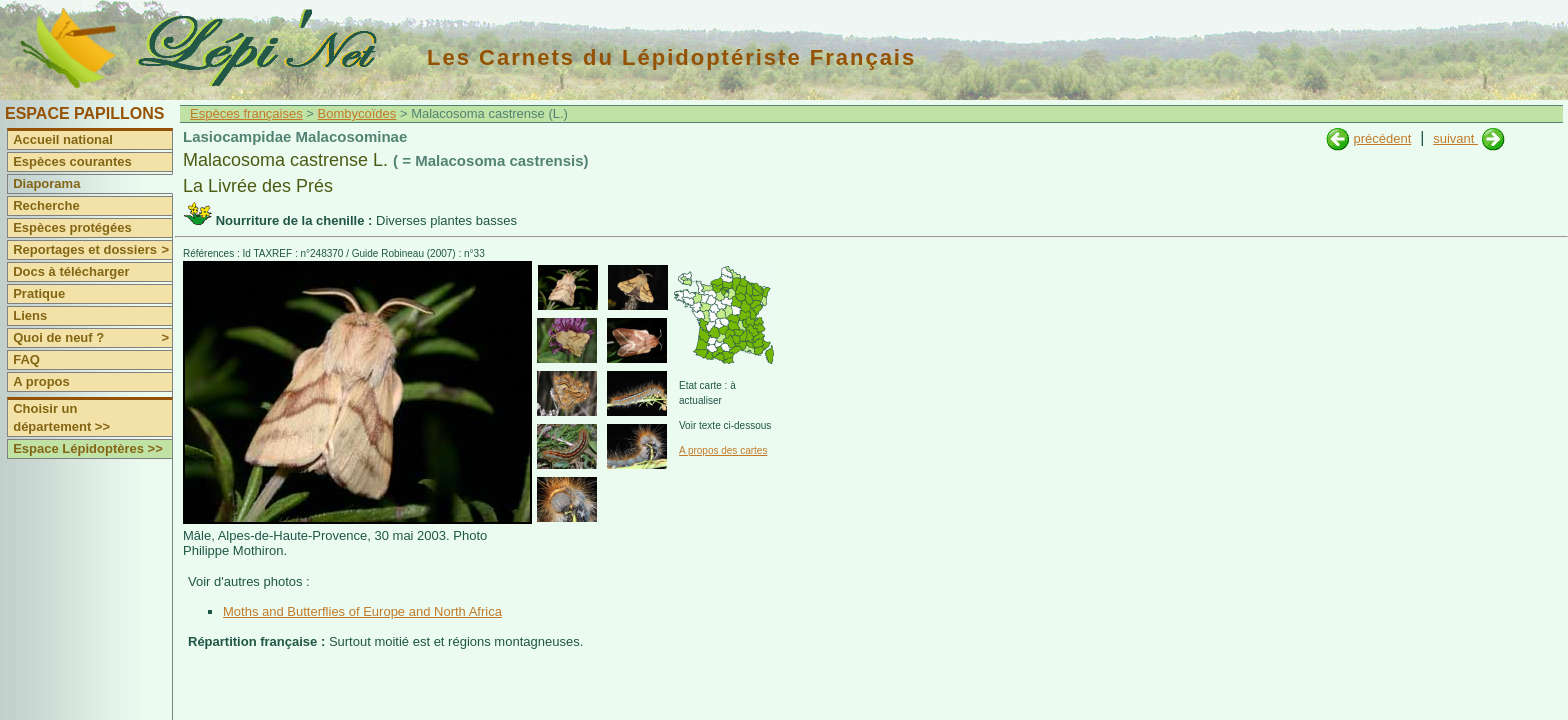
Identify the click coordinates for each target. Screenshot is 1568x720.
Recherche (46, 205)
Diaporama (46, 183)
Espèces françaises (246, 113)
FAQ (26, 359)
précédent (1382, 138)
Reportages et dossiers (92, 250)
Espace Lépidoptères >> (88, 448)
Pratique (39, 293)
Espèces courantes (72, 161)
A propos (41, 381)
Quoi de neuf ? (92, 338)
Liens (30, 315)
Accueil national (63, 139)
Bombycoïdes (357, 113)
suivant (1455, 138)
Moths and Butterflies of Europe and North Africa (362, 611)
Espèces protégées (72, 227)
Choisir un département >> (61, 417)
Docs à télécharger (71, 271)
